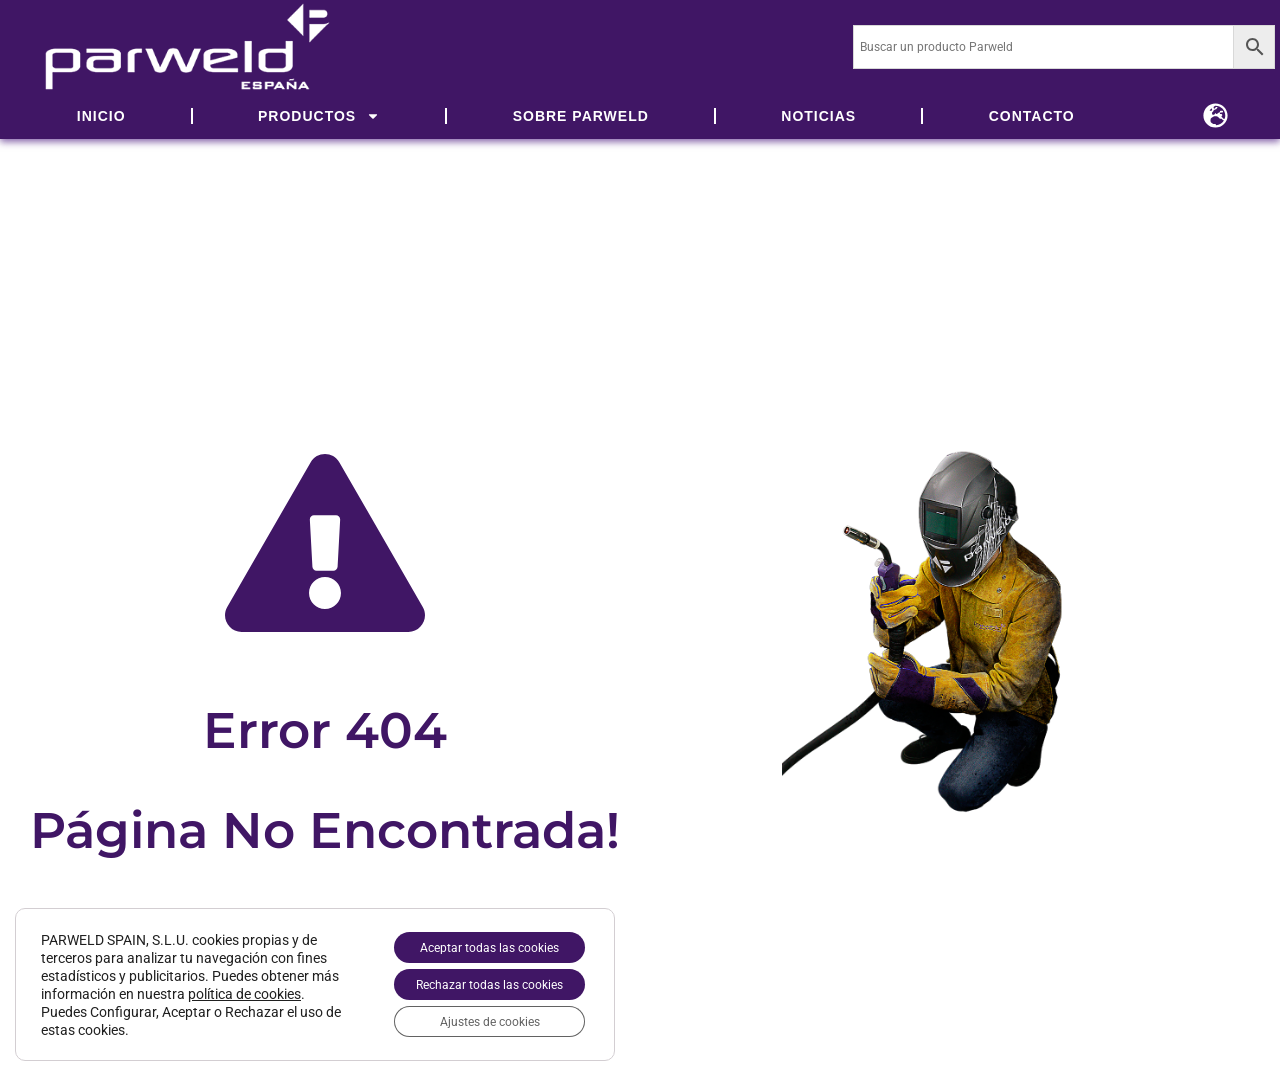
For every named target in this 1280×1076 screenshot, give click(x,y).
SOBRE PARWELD (581, 116)
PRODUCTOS (319, 116)
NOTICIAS (818, 116)
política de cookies (97, 1004)
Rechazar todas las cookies (470, 977)
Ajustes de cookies (471, 1019)
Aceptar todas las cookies (470, 935)
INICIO (101, 116)
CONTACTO (1032, 116)
